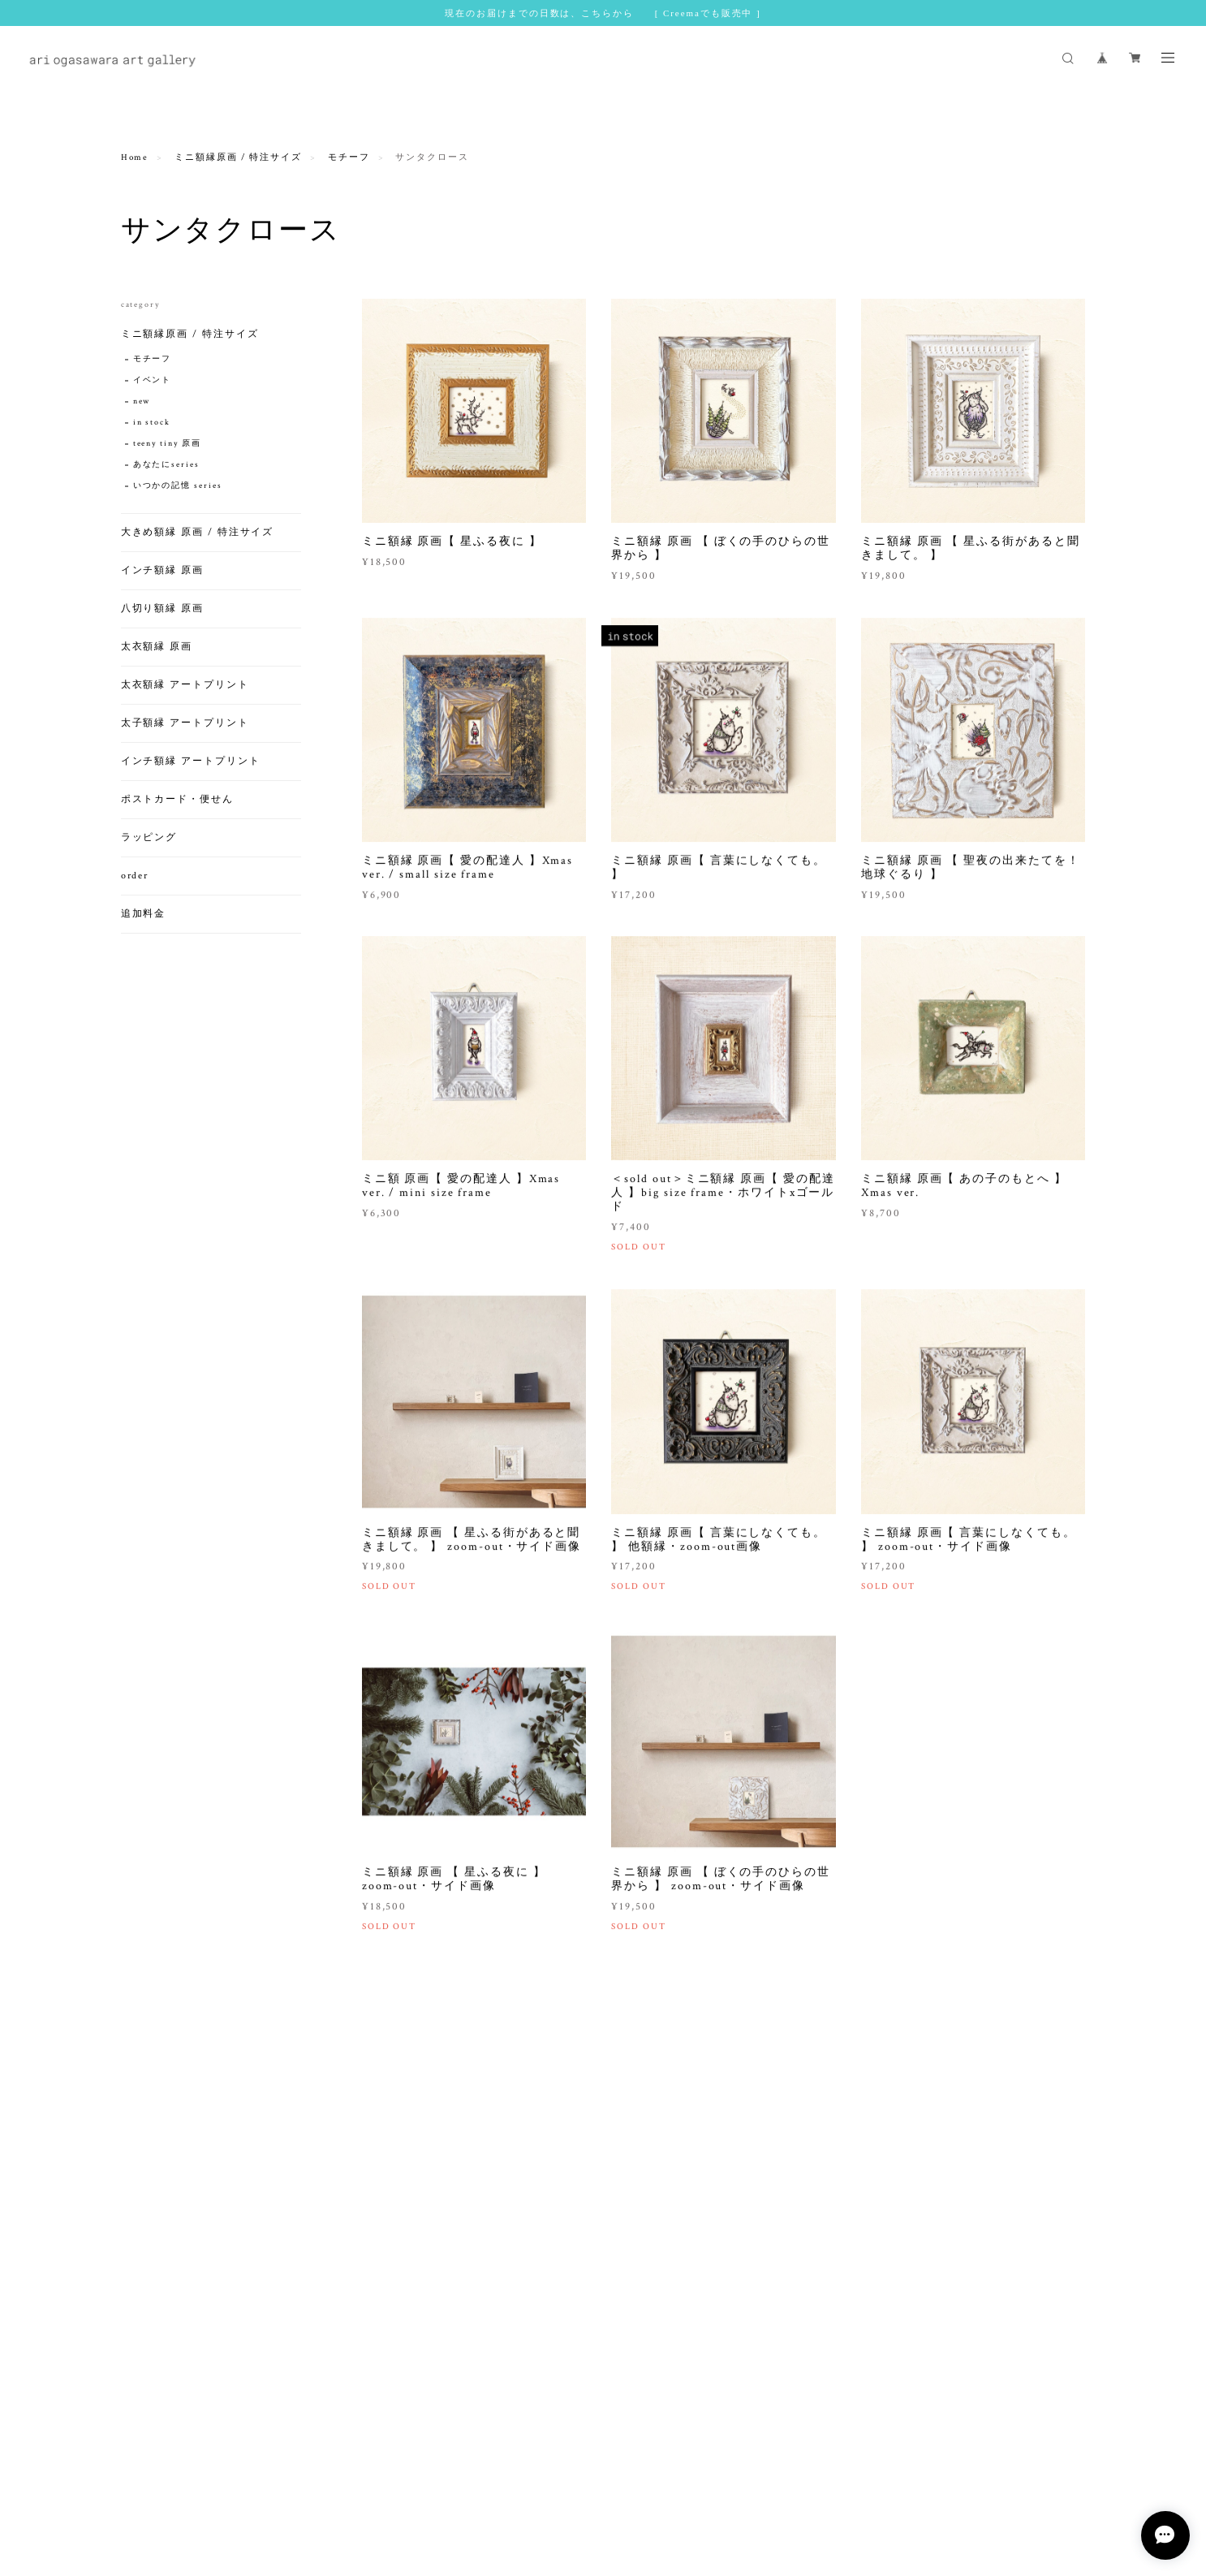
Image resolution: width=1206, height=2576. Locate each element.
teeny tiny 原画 (167, 443)
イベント (152, 380)
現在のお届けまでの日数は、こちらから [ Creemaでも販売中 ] (602, 13)
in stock (151, 422)
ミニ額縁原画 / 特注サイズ (238, 157)
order (135, 875)
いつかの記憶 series (177, 486)
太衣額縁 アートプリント (185, 685)
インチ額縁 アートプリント (191, 761)
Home (135, 157)
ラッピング (149, 837)
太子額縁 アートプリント (185, 723)
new (142, 401)
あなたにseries (166, 465)
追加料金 (143, 914)
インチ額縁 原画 (162, 570)
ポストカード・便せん (177, 799)
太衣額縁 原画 (156, 647)
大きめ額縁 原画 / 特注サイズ (197, 532)
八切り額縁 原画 (162, 608)
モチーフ (349, 157)
